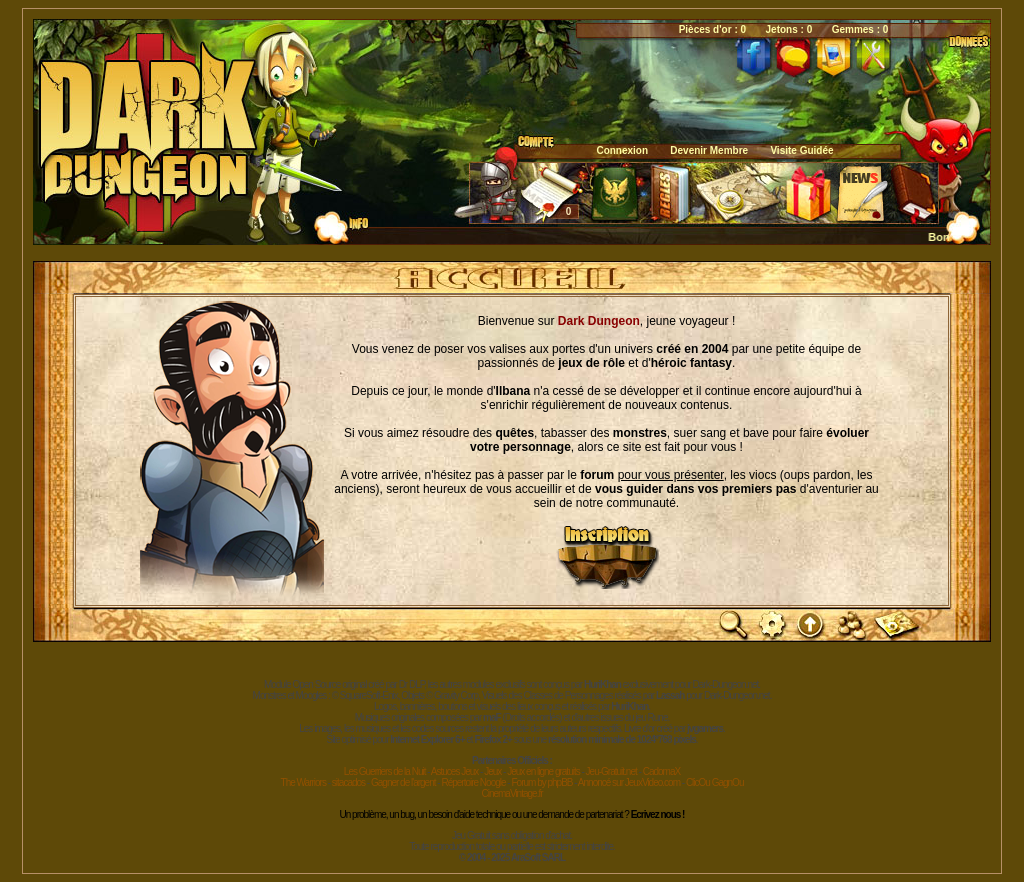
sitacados (348, 782)
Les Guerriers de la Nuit (385, 771)
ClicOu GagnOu (715, 782)
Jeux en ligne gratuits (543, 771)
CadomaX (661, 771)
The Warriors (303, 782)
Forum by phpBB (541, 782)
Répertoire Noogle (473, 782)
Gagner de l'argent (403, 782)
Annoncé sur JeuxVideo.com (629, 782)
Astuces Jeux (454, 771)
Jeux (492, 771)
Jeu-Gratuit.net (611, 771)
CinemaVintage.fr (511, 793)
